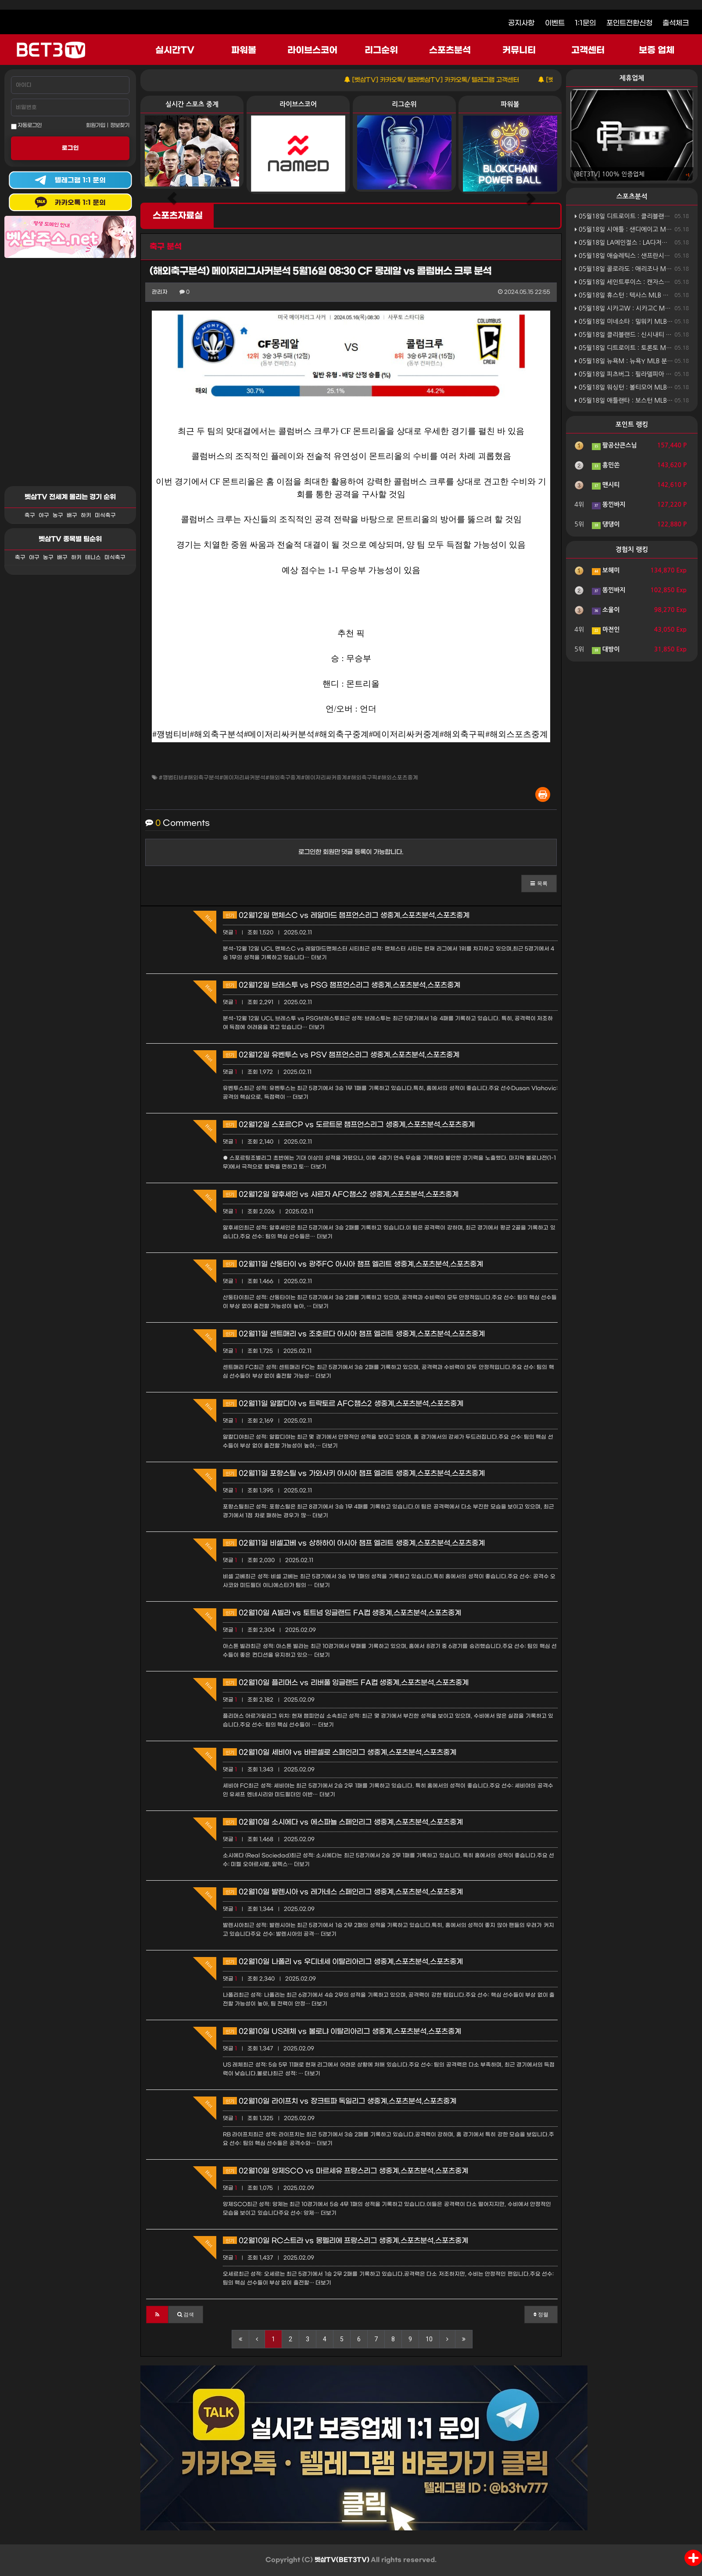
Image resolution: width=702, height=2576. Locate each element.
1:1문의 (585, 23)
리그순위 (381, 50)
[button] (539, 883)
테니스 (93, 558)
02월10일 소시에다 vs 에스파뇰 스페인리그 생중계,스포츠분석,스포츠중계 (343, 1822)
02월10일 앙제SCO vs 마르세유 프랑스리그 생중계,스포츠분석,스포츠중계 (345, 2171)
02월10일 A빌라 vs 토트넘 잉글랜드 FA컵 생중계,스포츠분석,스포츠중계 (342, 1613)
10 (429, 2339)
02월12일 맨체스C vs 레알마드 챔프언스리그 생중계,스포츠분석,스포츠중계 (346, 915)
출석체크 (676, 23)
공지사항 (521, 23)
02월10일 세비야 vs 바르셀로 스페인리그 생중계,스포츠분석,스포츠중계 (339, 1752)
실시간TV (174, 50)
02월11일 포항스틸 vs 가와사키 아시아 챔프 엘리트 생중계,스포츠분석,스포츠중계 (354, 1473)
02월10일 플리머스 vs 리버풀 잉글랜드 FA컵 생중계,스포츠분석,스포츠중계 (346, 1682)
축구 (30, 515)
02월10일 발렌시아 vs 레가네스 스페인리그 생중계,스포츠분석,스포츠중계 (343, 1892)
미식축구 (105, 515)
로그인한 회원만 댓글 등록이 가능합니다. (351, 852)
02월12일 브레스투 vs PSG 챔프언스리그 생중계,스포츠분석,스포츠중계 (341, 985)
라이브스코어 (312, 50)
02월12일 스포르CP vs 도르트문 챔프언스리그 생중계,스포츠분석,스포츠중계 (349, 1124)
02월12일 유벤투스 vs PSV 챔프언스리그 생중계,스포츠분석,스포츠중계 (341, 1055)
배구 (72, 515)
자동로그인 (26, 125)
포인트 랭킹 (632, 424)
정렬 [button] (541, 2314)
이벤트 (555, 23)
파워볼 (243, 50)
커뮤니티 (519, 50)
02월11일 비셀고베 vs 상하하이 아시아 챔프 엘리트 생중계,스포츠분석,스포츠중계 (354, 1543)
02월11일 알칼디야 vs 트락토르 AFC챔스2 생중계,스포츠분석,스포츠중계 (343, 1403)
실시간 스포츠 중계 (191, 104)
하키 (86, 515)
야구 (44, 515)
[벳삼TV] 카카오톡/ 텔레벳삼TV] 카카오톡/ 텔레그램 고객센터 (466, 80)
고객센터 (588, 50)
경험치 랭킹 (632, 549)
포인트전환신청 (629, 23)
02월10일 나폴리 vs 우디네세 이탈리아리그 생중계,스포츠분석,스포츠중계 (343, 1961)
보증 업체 (657, 50)
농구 (58, 515)
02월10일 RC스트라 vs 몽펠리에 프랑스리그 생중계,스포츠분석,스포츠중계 (345, 2240)
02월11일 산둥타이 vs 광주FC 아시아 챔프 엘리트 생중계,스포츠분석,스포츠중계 (353, 1264)
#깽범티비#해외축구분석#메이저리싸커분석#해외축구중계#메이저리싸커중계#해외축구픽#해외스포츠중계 (288, 778)
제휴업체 (632, 78)
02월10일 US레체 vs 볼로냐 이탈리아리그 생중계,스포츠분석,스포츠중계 (342, 2031)
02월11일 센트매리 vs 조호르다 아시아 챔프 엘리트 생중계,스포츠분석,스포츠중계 (354, 1334)
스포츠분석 (450, 50)
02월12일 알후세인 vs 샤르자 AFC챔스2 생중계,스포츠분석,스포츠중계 (340, 1194)
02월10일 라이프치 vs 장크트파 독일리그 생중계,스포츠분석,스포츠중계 (339, 2101)
